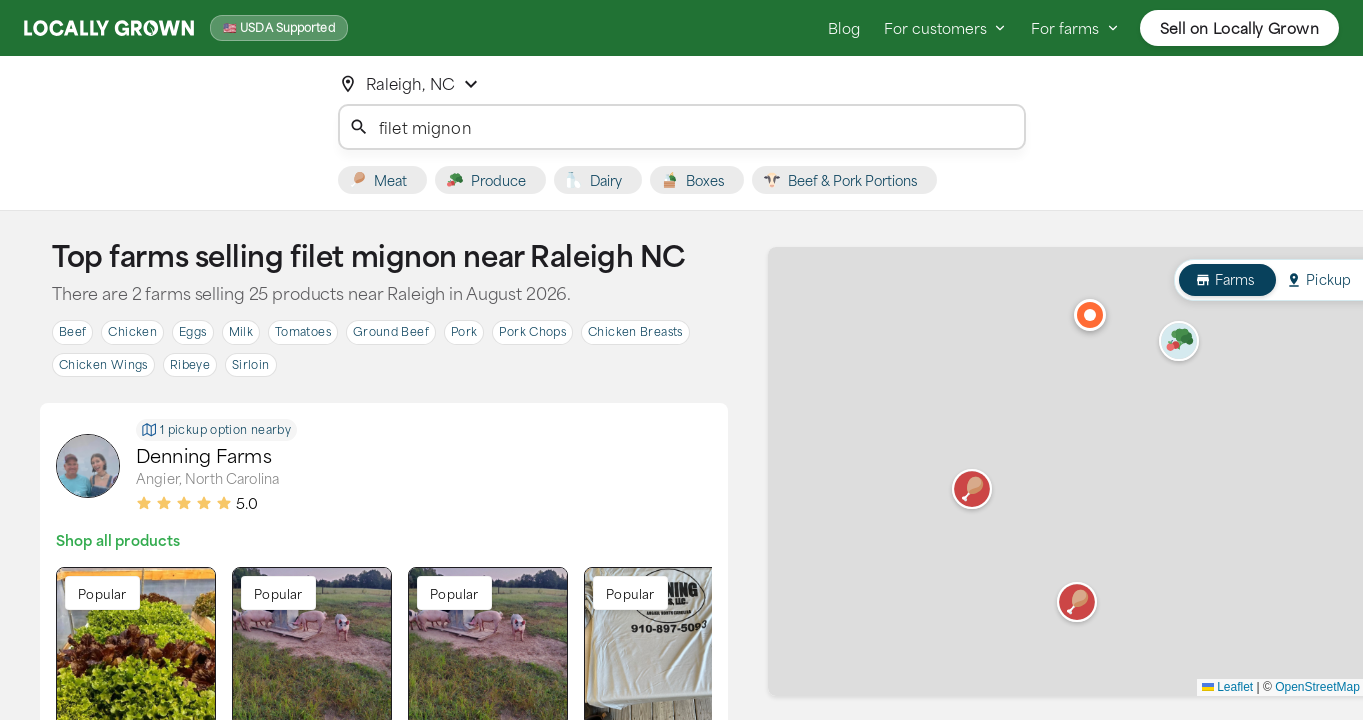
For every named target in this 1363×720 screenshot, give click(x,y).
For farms (1075, 28)
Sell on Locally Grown (1239, 28)
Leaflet (1227, 687)
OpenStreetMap (1317, 687)
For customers (945, 28)
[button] (1077, 602)
